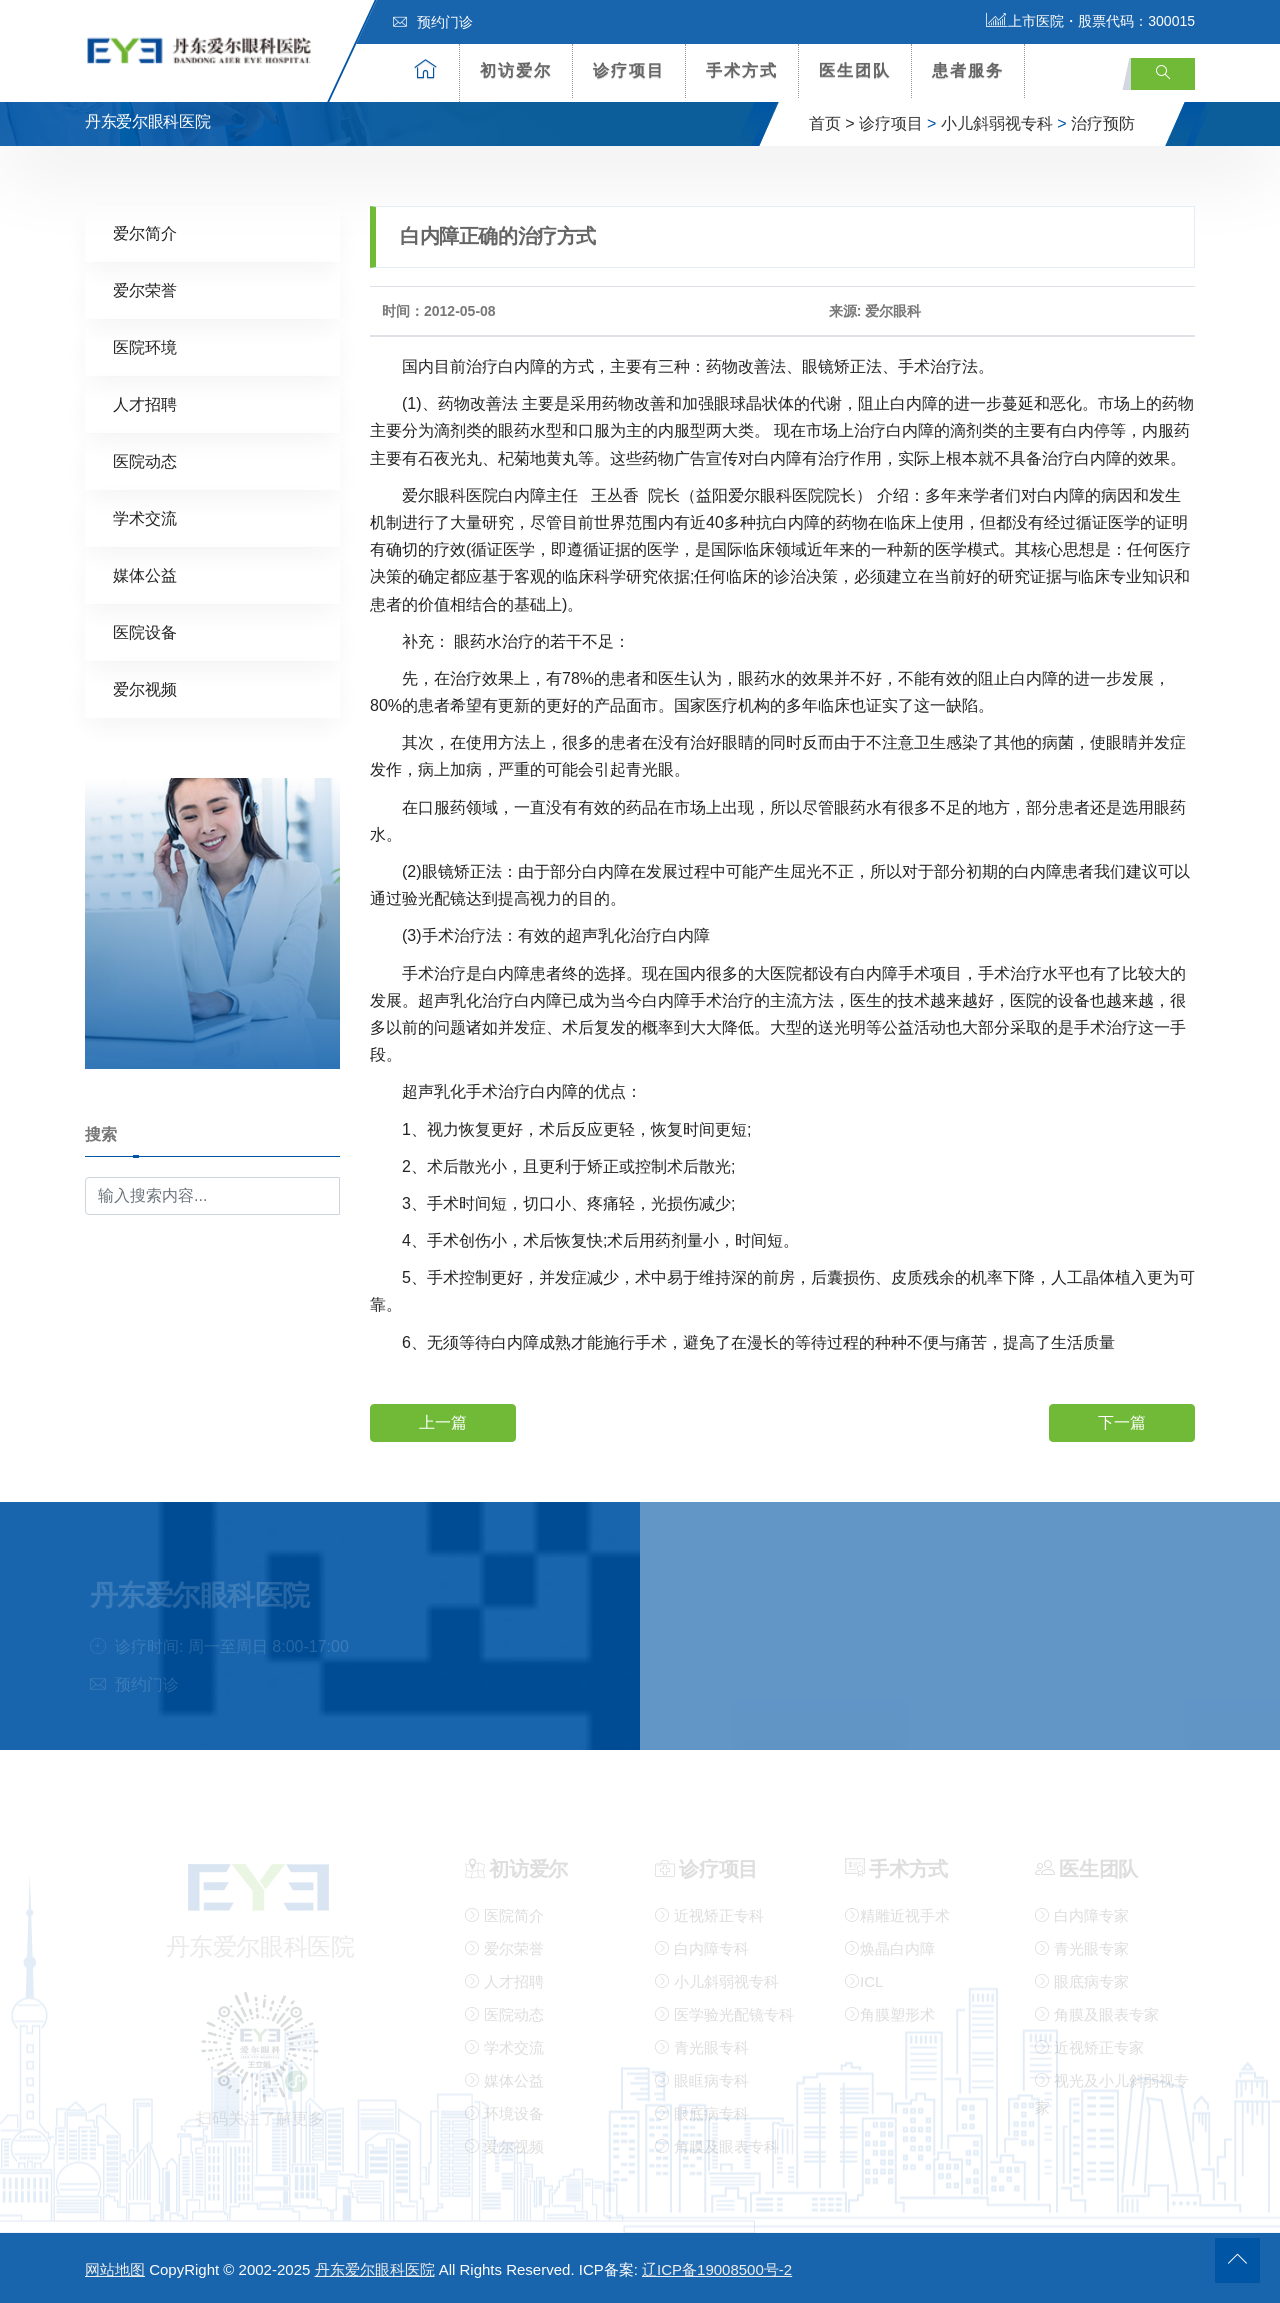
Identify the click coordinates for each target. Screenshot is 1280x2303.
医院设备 (145, 631)
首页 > (832, 123)
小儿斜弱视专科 (997, 123)
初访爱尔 (516, 70)
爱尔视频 (145, 688)
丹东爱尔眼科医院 (375, 2269)
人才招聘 (145, 403)
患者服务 (968, 70)
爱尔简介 (145, 232)
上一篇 (443, 1421)
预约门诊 (433, 22)
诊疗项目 (629, 70)
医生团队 (855, 70)
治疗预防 (1103, 123)
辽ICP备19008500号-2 (717, 2269)
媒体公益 (145, 574)
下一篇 (1122, 1421)
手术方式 (742, 70)
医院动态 (145, 460)
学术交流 (145, 517)
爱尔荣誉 (145, 289)
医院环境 (145, 346)
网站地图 (115, 2269)
